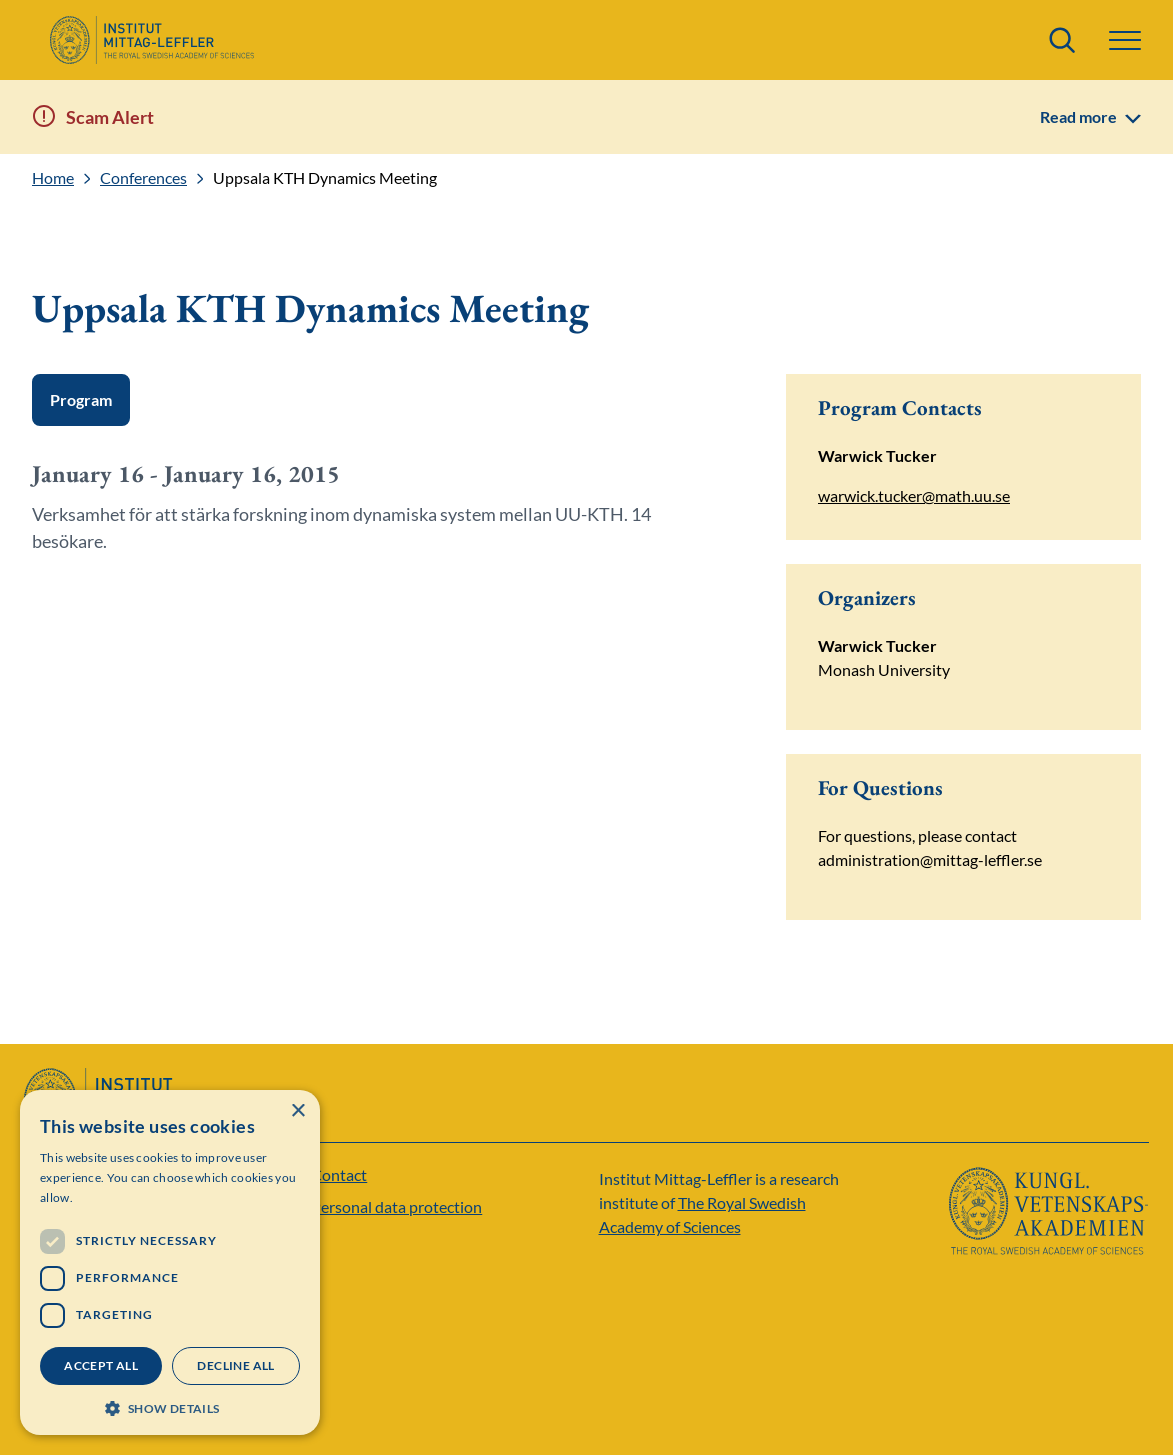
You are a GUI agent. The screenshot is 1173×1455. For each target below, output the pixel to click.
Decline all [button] (235, 1365)
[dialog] (170, 1262)
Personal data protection (396, 1206)
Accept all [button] (101, 1365)
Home (53, 178)
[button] (170, 1406)
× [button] (297, 1111)
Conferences (143, 178)
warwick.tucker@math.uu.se (914, 495)
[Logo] (151, 40)
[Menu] (1125, 40)
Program (81, 399)
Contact (339, 1174)
